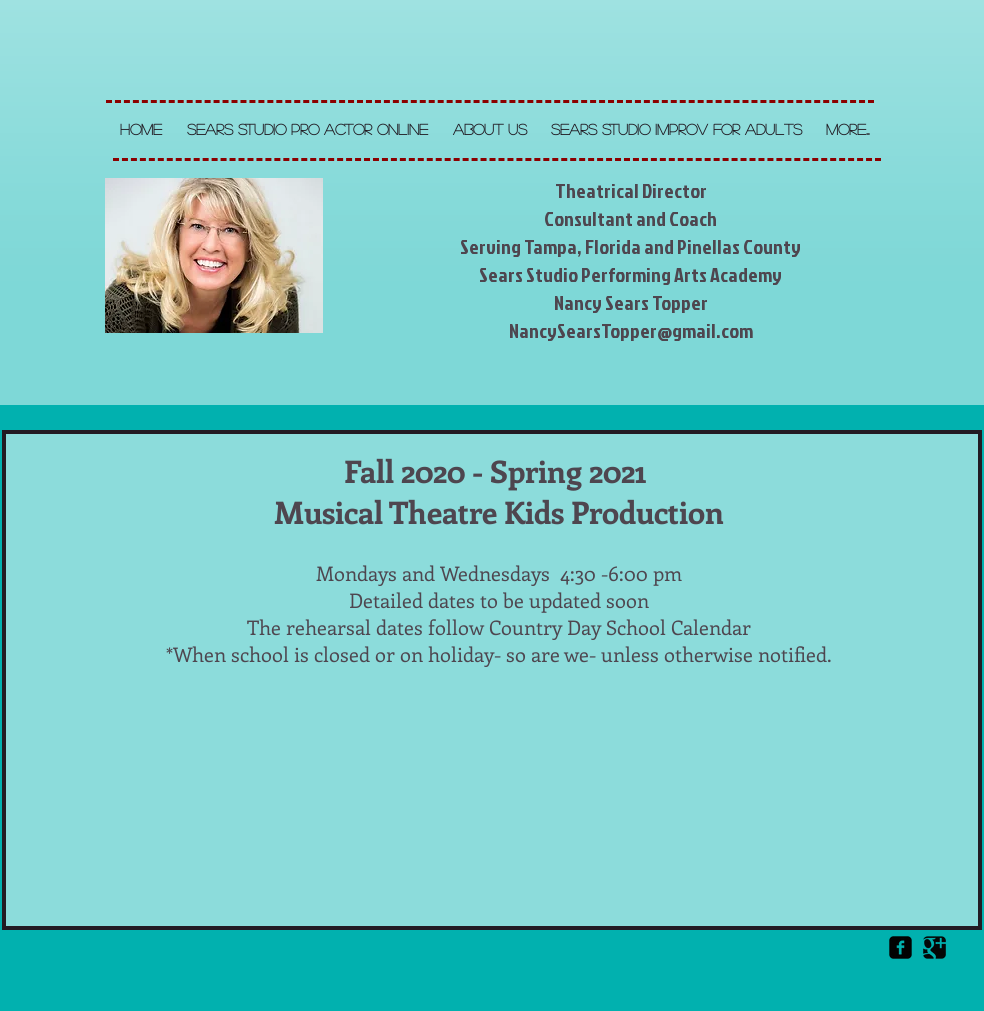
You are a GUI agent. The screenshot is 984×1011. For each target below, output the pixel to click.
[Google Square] (934, 947)
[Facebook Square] (900, 947)
